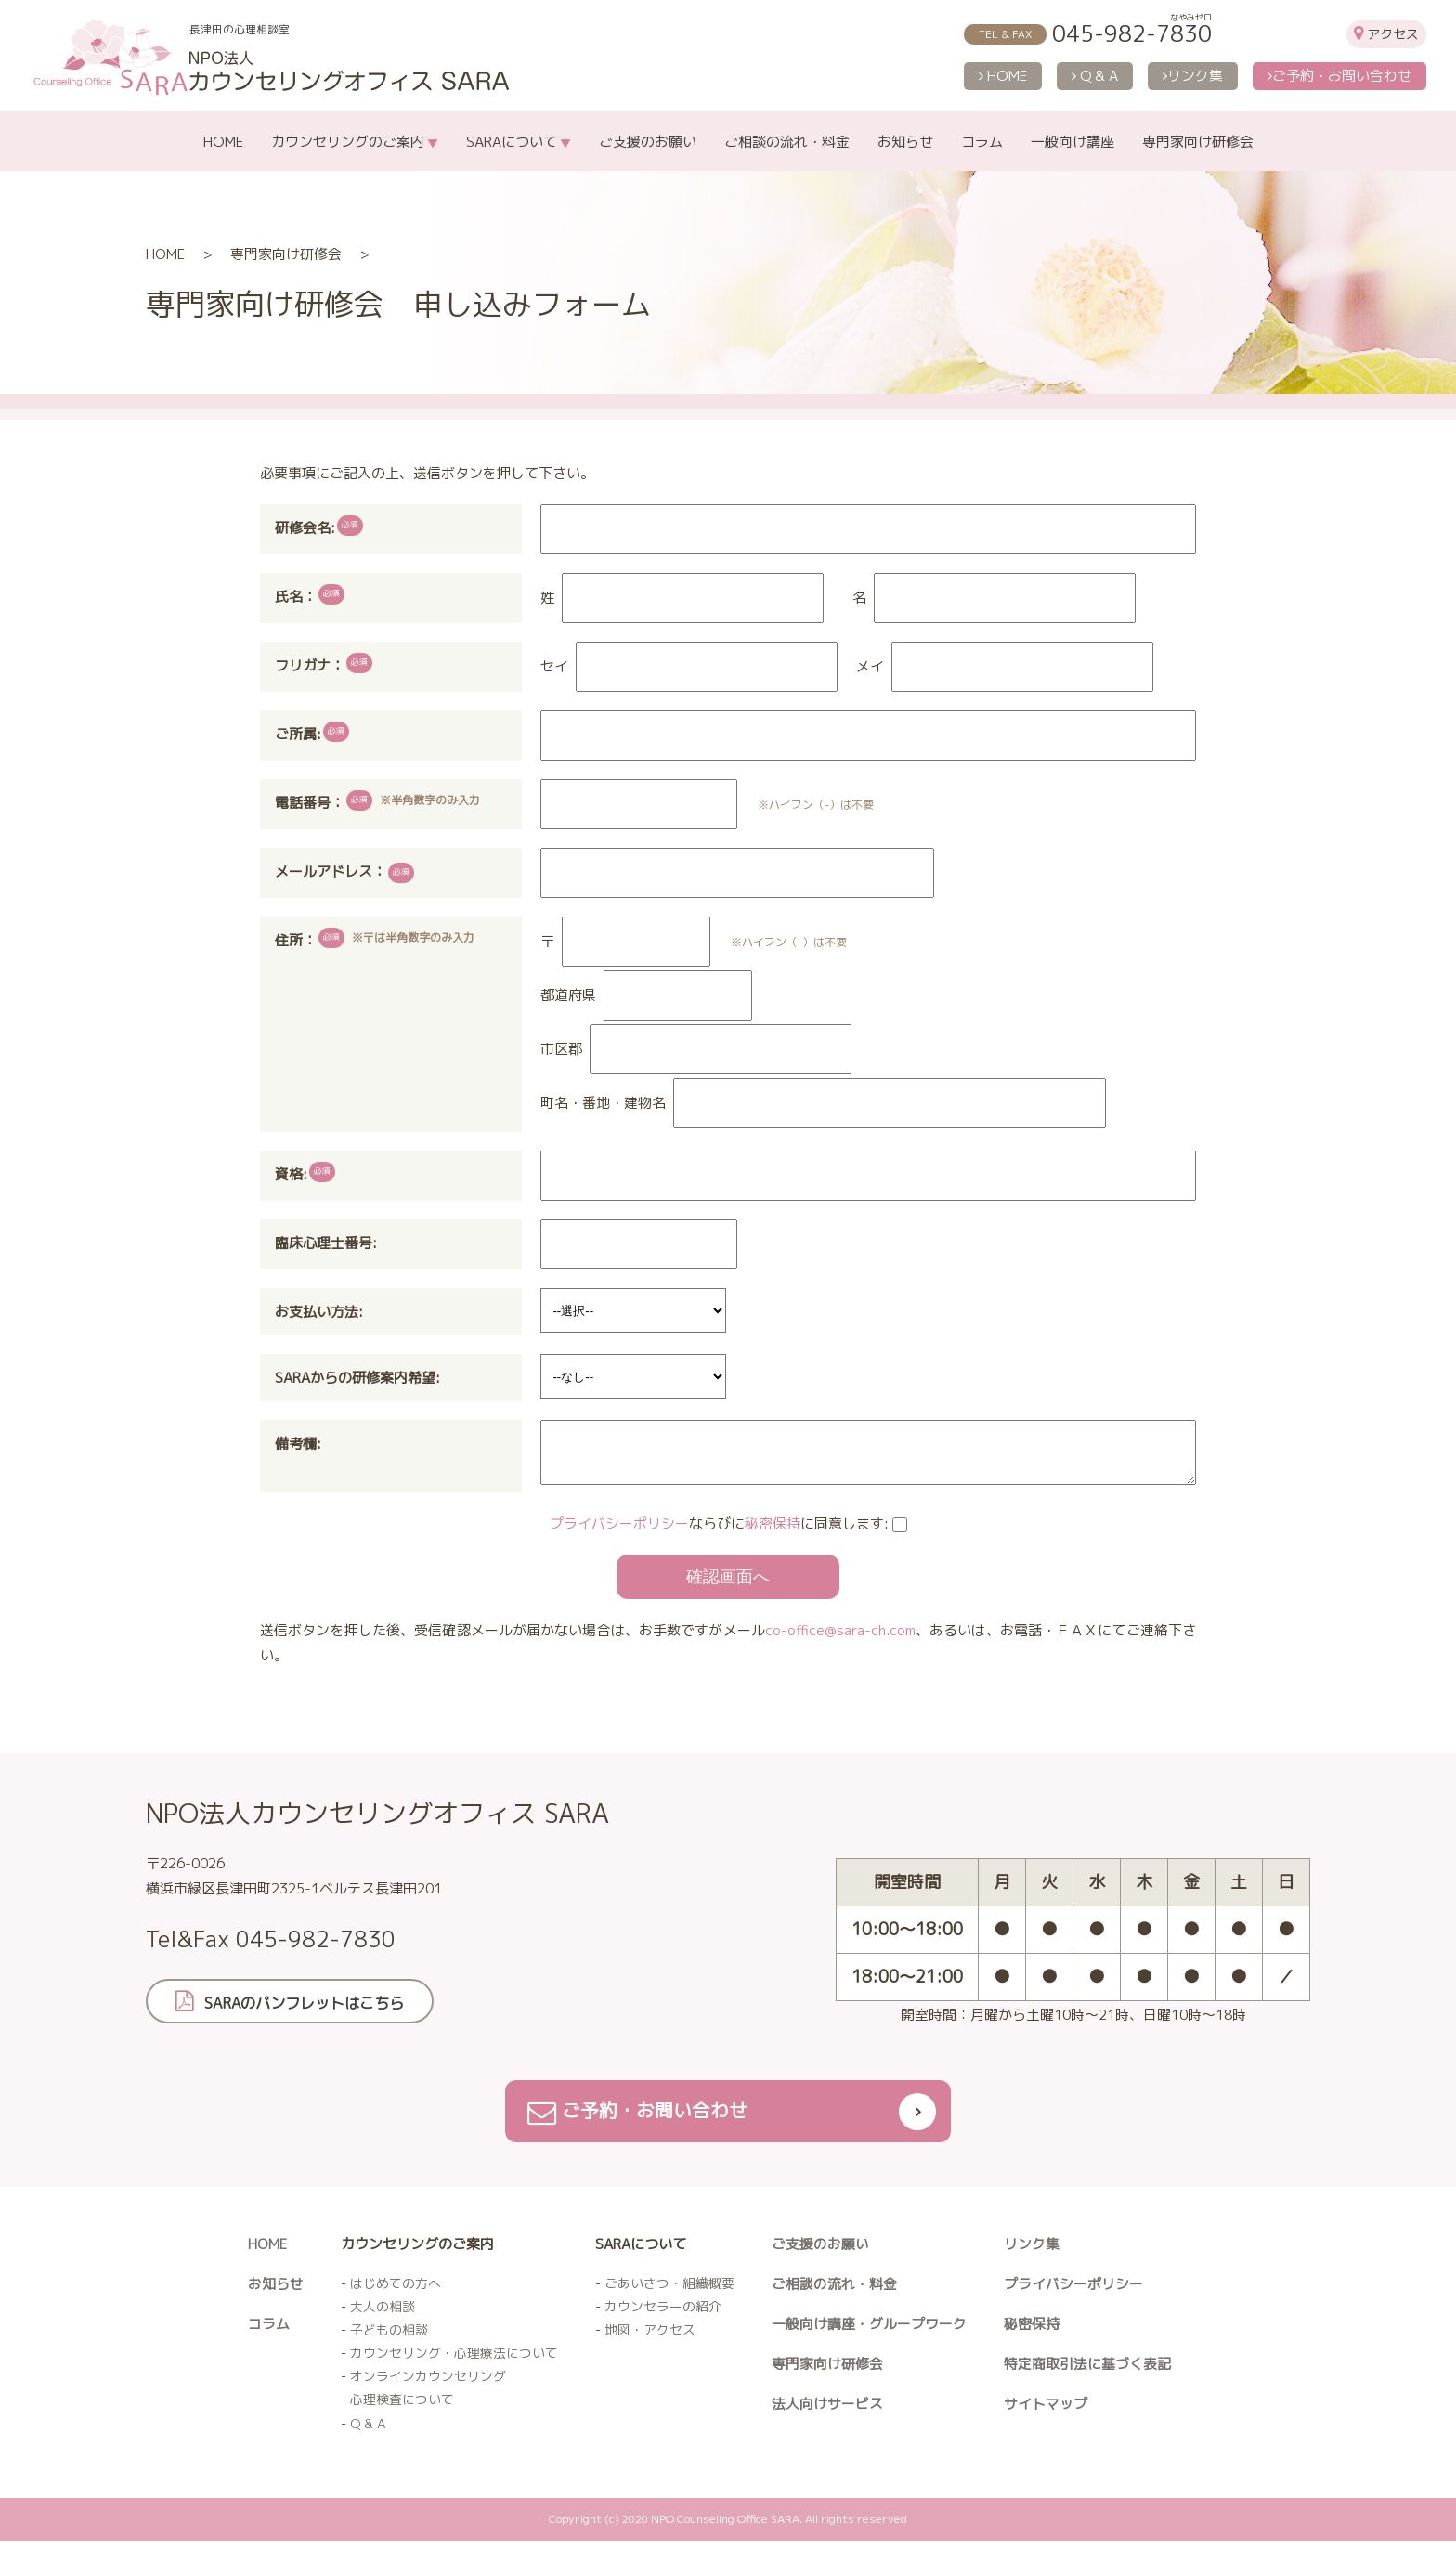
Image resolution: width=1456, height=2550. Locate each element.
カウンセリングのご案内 (347, 141)
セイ (554, 666)
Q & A (1095, 75)
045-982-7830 (1132, 33)
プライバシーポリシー (619, 1531)
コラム (982, 141)
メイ (870, 666)
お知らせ (905, 141)
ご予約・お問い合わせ (1339, 75)
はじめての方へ (395, 2291)
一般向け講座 (1072, 141)
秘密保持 (772, 1531)
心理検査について (402, 2408)
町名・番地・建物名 (603, 1102)
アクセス (1393, 34)
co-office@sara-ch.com (840, 1637)
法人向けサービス (827, 2412)
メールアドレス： (344, 872)
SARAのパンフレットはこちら (312, 2010)
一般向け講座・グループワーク (869, 2332)
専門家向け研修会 (1198, 141)
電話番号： (309, 803)
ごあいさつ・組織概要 (669, 2291)
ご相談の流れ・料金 (787, 141)
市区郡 (561, 1049)
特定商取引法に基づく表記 (1087, 2372)
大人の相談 (382, 2315)
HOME (1003, 75)
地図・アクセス (650, 2339)
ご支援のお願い (647, 141)
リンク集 (1193, 75)
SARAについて (511, 141)
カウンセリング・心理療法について (454, 2362)
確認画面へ (728, 1584)
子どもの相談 (389, 2339)
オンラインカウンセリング (428, 2385)
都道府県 (568, 995)
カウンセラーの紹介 (663, 2315)
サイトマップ (1045, 2412)
